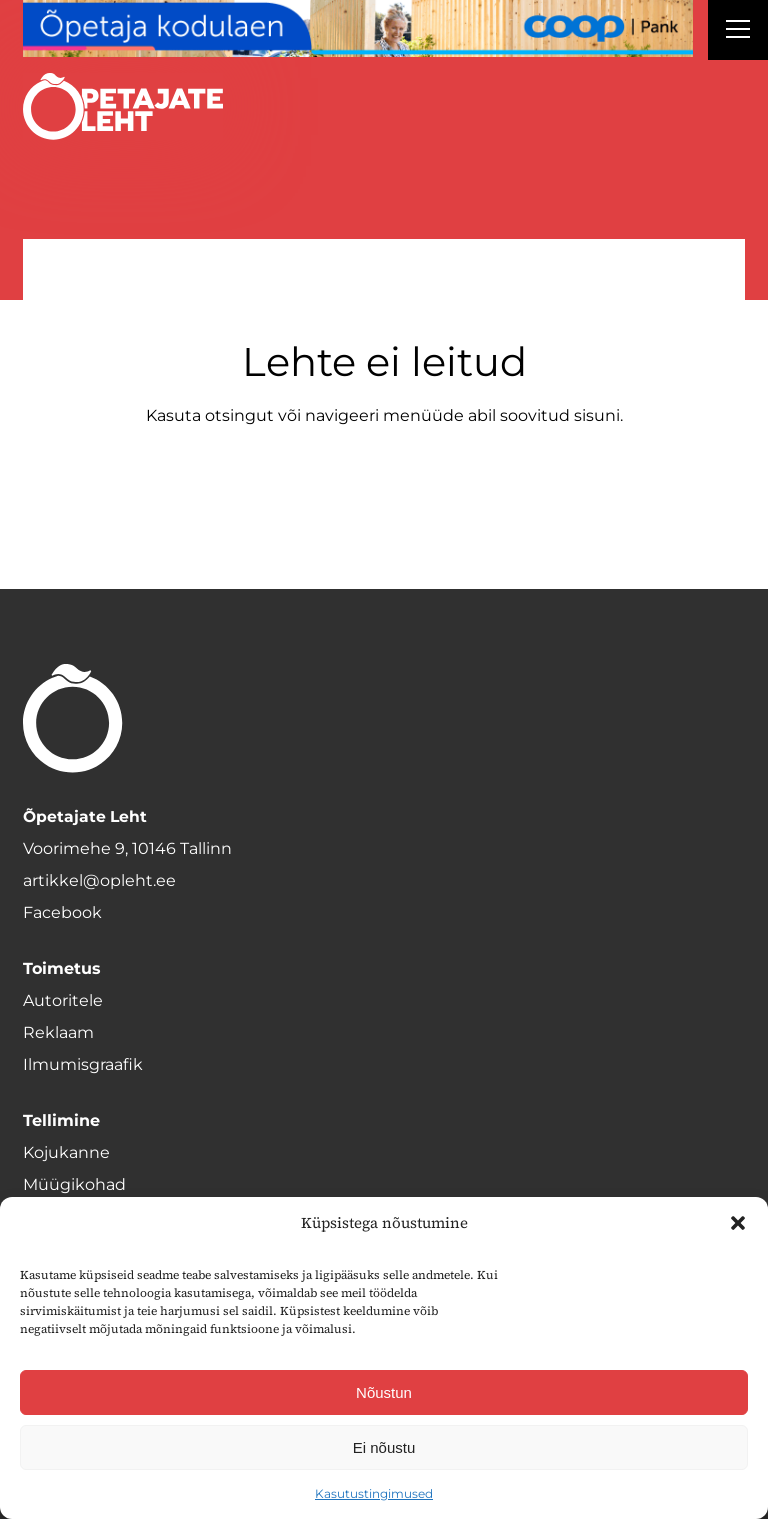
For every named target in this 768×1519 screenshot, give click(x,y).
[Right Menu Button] (738, 32)
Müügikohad (74, 1184)
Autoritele (63, 1000)
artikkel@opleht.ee (99, 880)
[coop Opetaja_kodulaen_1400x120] (358, 28)
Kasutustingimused (374, 1493)
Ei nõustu (384, 1447)
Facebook (62, 912)
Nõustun (384, 1392)
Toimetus (62, 968)
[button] (738, 1223)
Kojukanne (66, 1152)
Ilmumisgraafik (83, 1064)
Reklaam (58, 1032)
